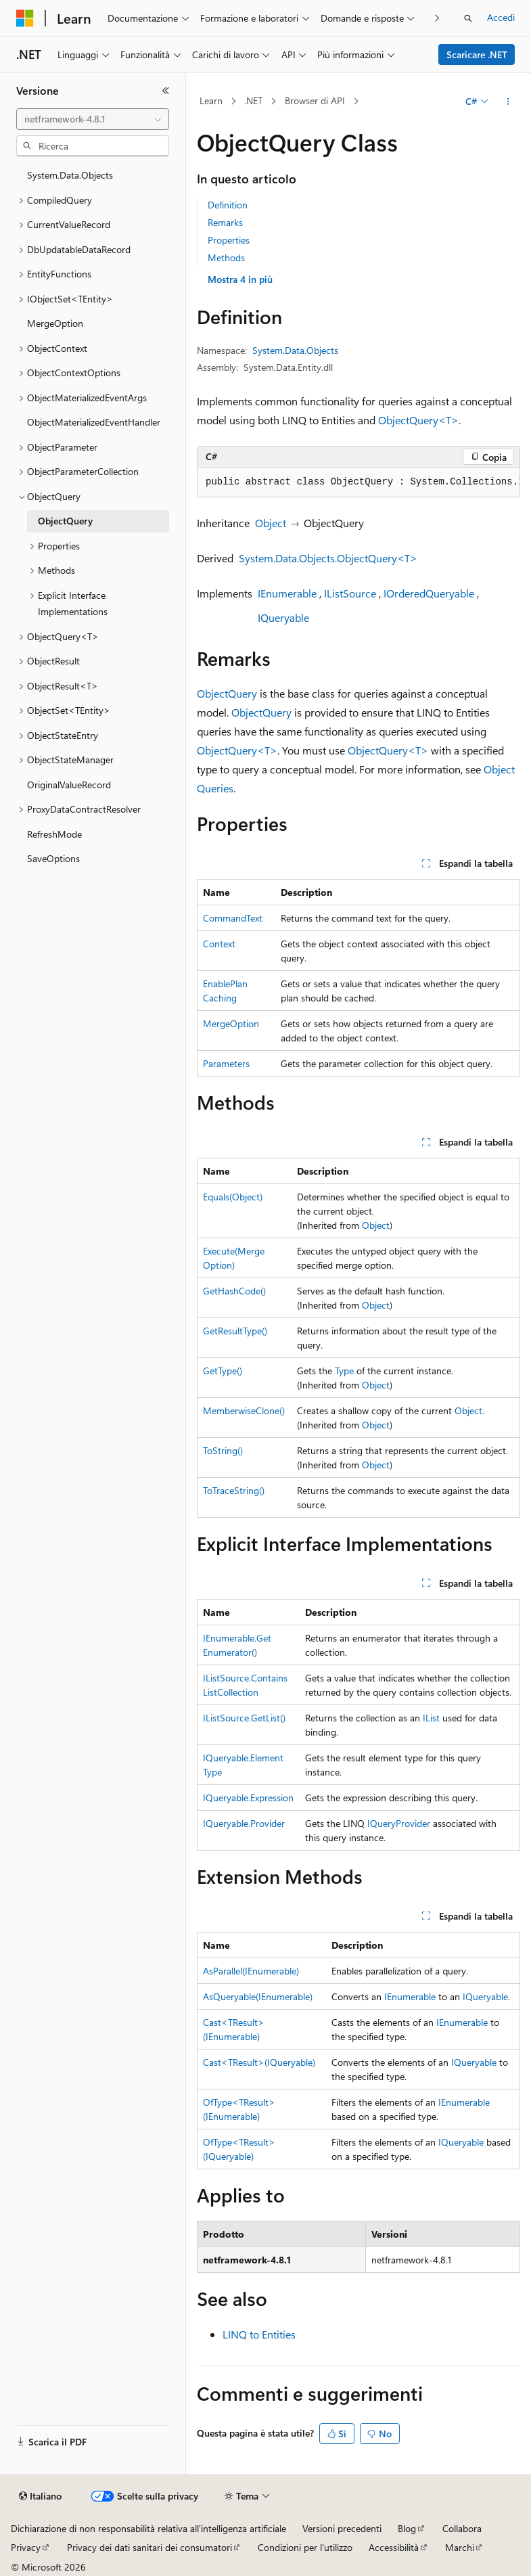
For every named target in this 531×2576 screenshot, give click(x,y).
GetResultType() (235, 1330)
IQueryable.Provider (244, 1823)
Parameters (226, 1063)
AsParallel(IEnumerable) (251, 1970)
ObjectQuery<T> (418, 420)
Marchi (459, 2547)
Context (219, 943)
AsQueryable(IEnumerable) (258, 1996)
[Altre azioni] (508, 101)
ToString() (223, 1450)
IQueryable (283, 617)
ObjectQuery (227, 693)
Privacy (26, 2547)
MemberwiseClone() (244, 1410)
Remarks (225, 222)
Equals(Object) (232, 1196)
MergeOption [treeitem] (55, 323)
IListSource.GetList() (244, 1717)
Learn (211, 100)
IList (431, 1717)
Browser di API (315, 100)
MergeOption (231, 1023)
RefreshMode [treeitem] (54, 834)
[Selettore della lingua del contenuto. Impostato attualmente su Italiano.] (40, 2496)
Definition (228, 204)
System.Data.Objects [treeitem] (70, 174)
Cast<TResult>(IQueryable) (259, 2062)
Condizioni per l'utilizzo (305, 2547)
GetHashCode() (234, 1290)
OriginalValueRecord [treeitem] (69, 784)
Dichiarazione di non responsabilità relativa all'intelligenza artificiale (148, 2528)
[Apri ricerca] (468, 18)
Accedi (501, 17)
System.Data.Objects (295, 350)
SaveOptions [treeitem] (53, 858)
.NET (253, 100)
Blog (407, 2528)
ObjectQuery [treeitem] (65, 520)
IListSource (350, 593)
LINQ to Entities (259, 2334)
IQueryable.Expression (248, 1797)
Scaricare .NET (476, 54)
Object (270, 523)
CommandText (232, 917)
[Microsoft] (25, 18)
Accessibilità (394, 2547)
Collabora (462, 2528)
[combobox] (92, 119)
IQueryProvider (398, 1823)
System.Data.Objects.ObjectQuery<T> (328, 558)
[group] (358, 482)
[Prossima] (437, 18)
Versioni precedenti (342, 2528)
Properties (229, 239)
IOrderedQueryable (429, 593)
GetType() (222, 1370)
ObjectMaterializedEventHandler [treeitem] (93, 421)
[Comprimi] (166, 90)
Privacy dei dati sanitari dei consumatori (149, 2547)
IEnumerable (287, 593)
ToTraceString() (233, 1490)
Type (344, 1370)
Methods (226, 257)
